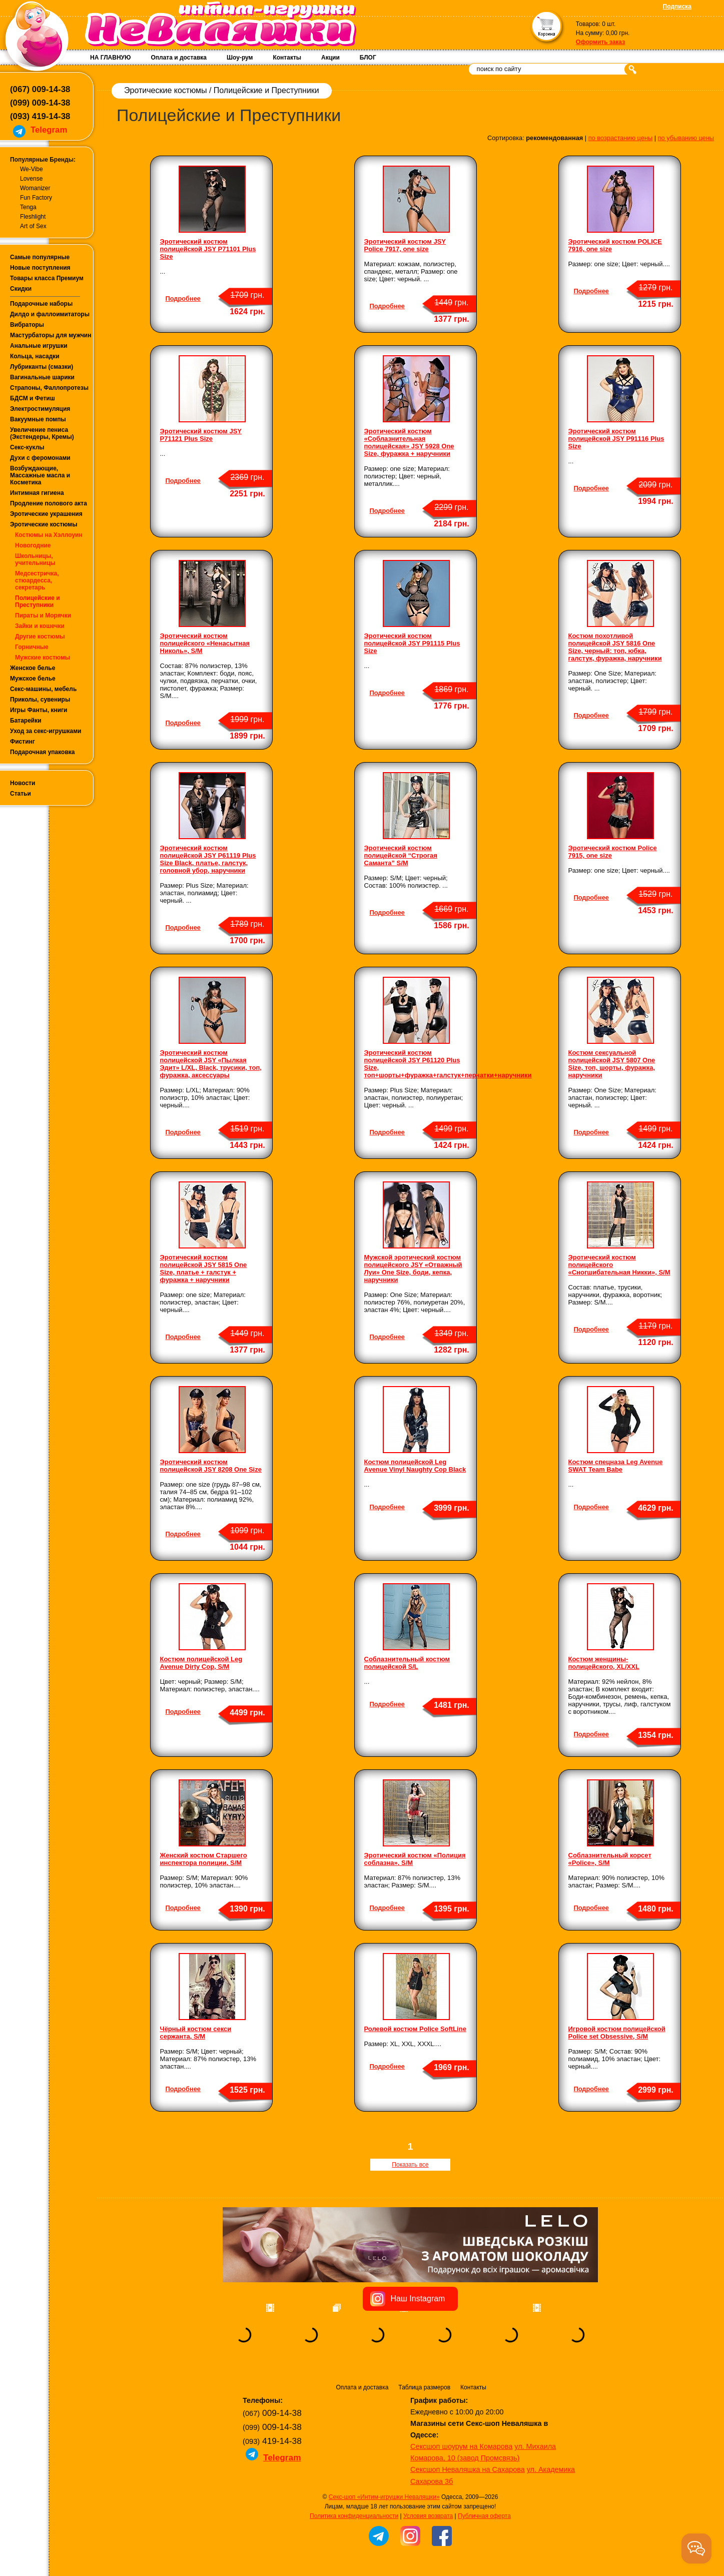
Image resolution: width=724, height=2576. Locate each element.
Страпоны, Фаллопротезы (49, 387)
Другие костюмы (40, 636)
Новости (22, 783)
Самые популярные (40, 257)
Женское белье (32, 668)
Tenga (28, 207)
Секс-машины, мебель (43, 689)
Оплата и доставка (179, 57)
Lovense (31, 178)
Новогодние (33, 545)
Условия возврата (428, 2515)
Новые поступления (40, 267)
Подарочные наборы (41, 303)
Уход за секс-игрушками (46, 731)
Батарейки (26, 720)
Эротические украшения (46, 513)
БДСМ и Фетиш (32, 398)
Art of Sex (33, 226)
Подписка (677, 6)
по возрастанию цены (620, 138)
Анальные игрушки (39, 345)
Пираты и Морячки (43, 615)
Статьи (20, 793)
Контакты (287, 57)
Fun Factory (36, 197)
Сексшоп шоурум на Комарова (461, 2446)
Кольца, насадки (35, 356)
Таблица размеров (424, 2387)
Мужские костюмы (42, 657)
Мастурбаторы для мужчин (50, 335)
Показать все (410, 2164)
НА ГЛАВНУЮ (110, 57)
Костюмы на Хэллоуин (49, 534)
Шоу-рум (240, 57)
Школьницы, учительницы (35, 559)
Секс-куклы (27, 447)
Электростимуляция (40, 408)
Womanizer (35, 188)
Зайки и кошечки (40, 625)
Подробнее (183, 298)
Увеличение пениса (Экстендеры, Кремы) (42, 433)
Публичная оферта (484, 2515)
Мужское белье (33, 678)
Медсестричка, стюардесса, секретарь (37, 580)
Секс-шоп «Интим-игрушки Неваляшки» (384, 2496)
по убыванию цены (686, 138)
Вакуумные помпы (38, 419)
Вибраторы (27, 324)
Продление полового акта (48, 503)
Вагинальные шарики (42, 377)
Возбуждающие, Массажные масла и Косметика (40, 475)
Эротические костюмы (43, 524)
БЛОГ (368, 57)
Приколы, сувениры (40, 699)
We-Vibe (31, 169)
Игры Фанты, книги (39, 710)
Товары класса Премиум (47, 278)
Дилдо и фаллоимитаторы (50, 314)
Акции (330, 57)
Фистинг (22, 741)
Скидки (21, 288)
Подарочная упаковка (42, 752)
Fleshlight (33, 216)
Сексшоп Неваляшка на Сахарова (467, 2469)
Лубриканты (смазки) (41, 366)
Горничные (32, 647)
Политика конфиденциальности (354, 2515)
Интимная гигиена (37, 492)
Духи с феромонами (40, 457)
